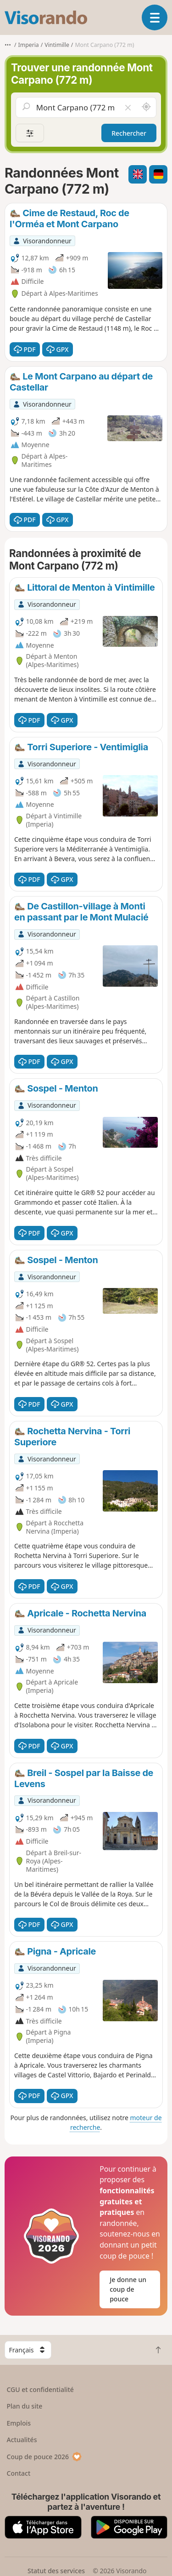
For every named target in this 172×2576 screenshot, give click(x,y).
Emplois (19, 2423)
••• (8, 45)
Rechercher (128, 133)
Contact (19, 2473)
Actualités (22, 2439)
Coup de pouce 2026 (44, 2456)
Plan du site (25, 2406)
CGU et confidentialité (40, 2389)
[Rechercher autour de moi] (146, 107)
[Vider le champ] (128, 107)
